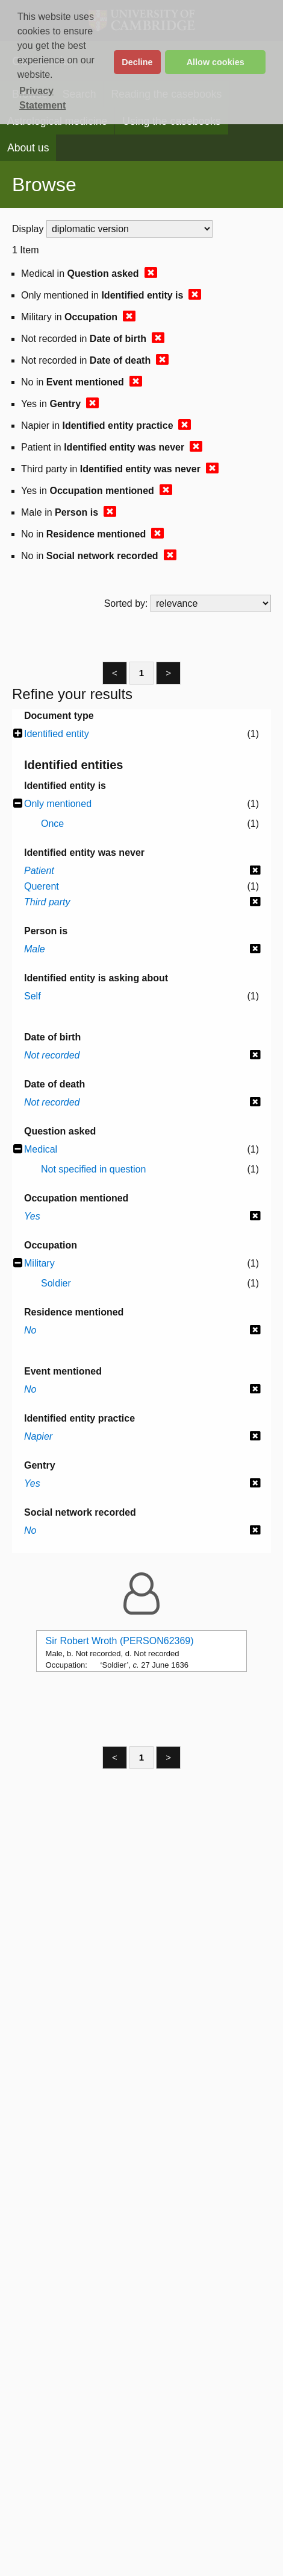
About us (28, 148)
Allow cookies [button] (215, 62)
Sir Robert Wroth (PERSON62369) (120, 1641)
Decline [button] (137, 62)
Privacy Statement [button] (42, 98)
